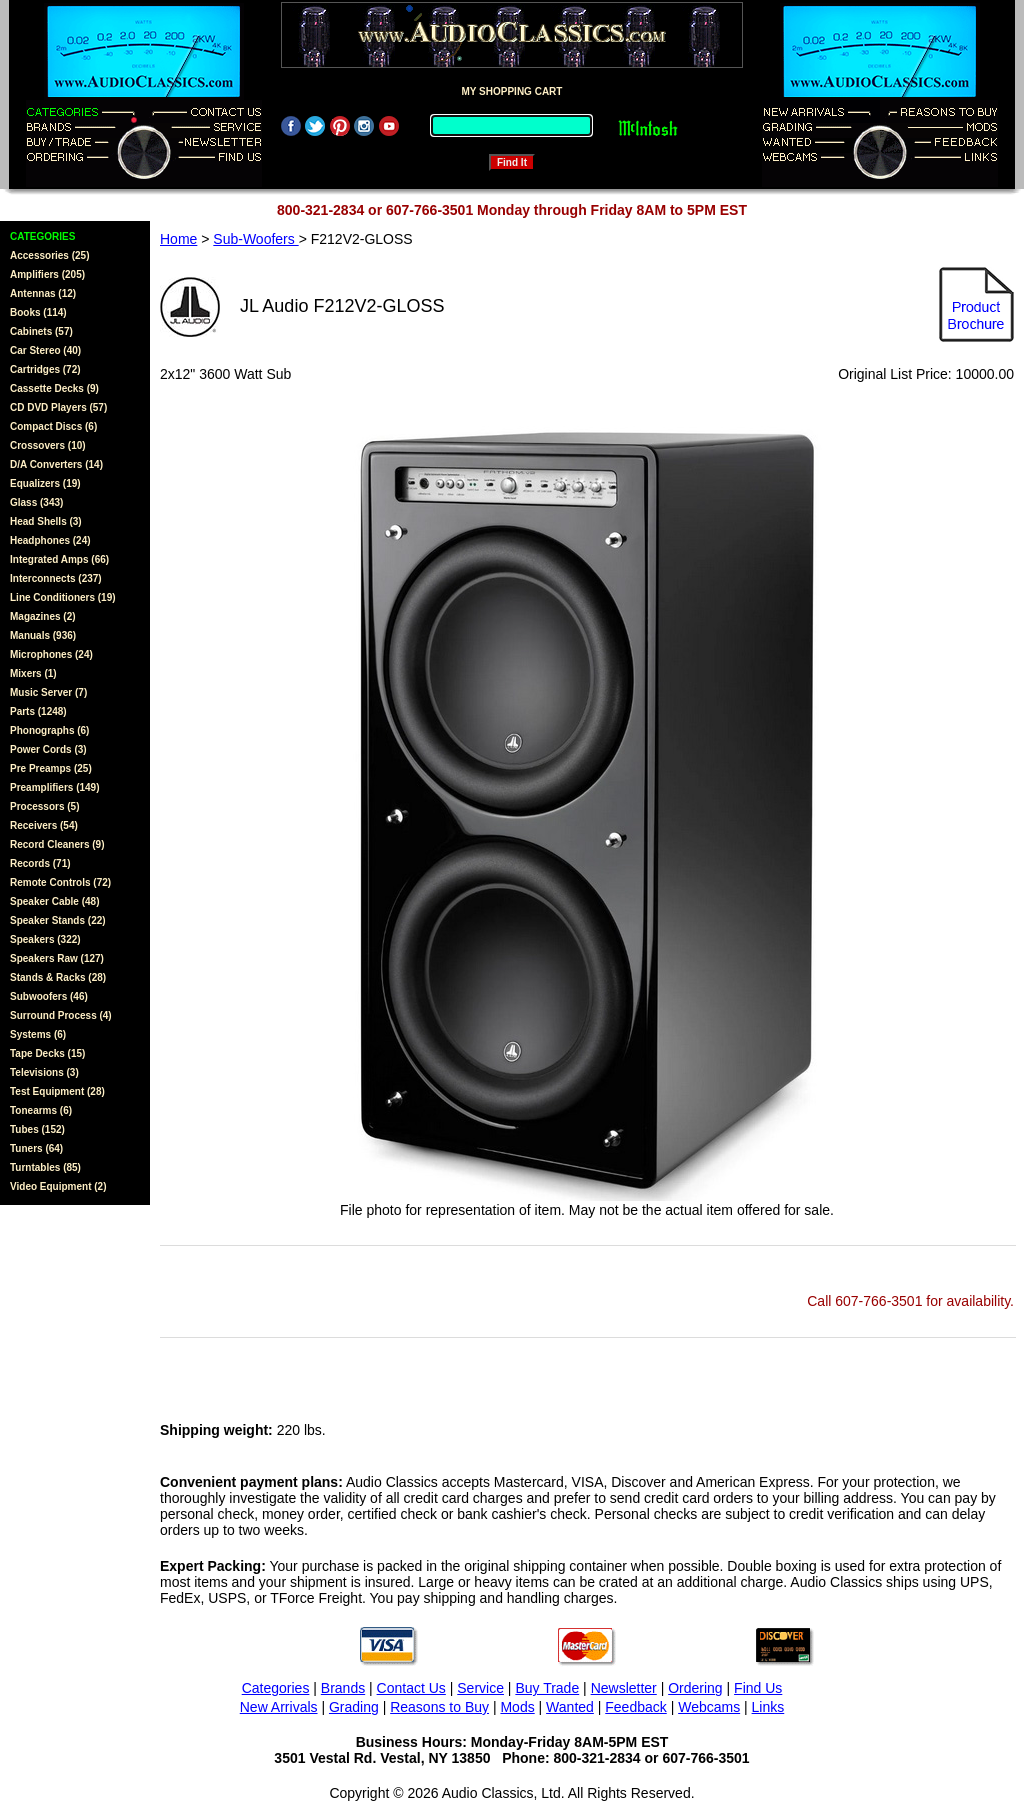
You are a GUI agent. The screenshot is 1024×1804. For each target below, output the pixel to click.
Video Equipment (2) (58, 1186)
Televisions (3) (44, 1072)
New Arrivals (279, 1707)
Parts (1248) (38, 711)
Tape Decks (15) (47, 1053)
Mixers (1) (33, 673)
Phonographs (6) (49, 730)
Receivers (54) (44, 825)
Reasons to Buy (439, 1707)
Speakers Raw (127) (57, 958)
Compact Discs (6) (53, 426)
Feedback (635, 1707)
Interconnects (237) (56, 578)
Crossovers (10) (48, 445)
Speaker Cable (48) (55, 901)
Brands (343, 1688)
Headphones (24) (50, 540)
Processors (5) (44, 806)
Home (178, 239)
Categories (276, 1688)
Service (480, 1688)
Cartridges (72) (45, 369)
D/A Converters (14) (56, 464)
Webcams (709, 1707)
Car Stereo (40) (45, 350)
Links (768, 1707)
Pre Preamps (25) (51, 768)
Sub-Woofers (255, 239)
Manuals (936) (43, 635)
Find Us (758, 1688)
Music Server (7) (48, 692)
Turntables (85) (45, 1167)
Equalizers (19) (45, 483)
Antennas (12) (43, 293)
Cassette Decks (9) (54, 388)
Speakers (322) (45, 939)
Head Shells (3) (46, 521)
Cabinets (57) (41, 331)
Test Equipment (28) (57, 1091)
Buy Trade (547, 1688)
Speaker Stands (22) (58, 920)
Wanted (570, 1707)
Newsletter (624, 1688)
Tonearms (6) (41, 1110)
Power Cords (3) (48, 749)
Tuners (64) (36, 1148)
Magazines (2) (43, 616)
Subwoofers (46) (49, 996)
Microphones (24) (51, 654)
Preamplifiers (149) (55, 787)
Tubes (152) (37, 1129)
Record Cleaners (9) (57, 844)
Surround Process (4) (61, 1015)
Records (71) (40, 863)
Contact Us (411, 1688)
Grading (354, 1707)
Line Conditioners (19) (63, 597)
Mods (517, 1707)
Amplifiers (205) (47, 274)
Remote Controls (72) (60, 882)
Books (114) (38, 312)
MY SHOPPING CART (512, 91)
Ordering (695, 1688)
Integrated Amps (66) (59, 559)
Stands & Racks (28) (58, 977)
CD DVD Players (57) (58, 407)
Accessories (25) (50, 255)
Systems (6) (38, 1034)
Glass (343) (36, 502)
